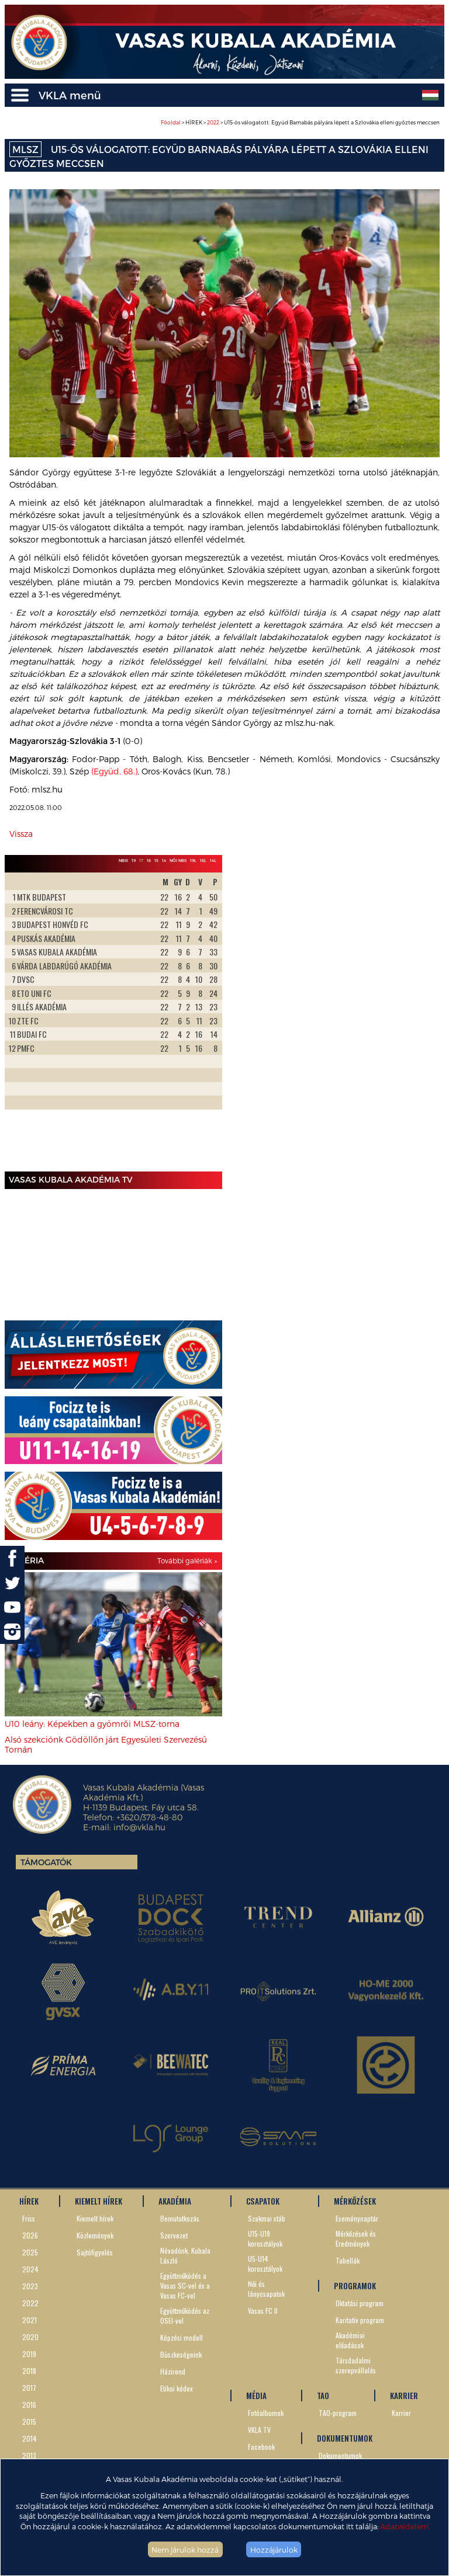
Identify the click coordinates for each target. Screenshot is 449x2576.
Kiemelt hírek (95, 2218)
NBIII (123, 860)
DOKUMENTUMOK (344, 2438)
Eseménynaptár (357, 2218)
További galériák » (187, 1560)
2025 (30, 2252)
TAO (323, 2395)
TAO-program (338, 2413)
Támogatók (46, 1862)
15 (156, 860)
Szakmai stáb (266, 2218)
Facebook (261, 2447)
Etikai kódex (176, 2388)
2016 (29, 2405)
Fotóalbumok (266, 2413)
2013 (29, 2455)
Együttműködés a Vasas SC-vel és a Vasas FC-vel (185, 2285)
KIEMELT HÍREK (98, 2201)
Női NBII (178, 860)
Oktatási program (360, 2303)
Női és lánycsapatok (266, 2289)
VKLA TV (259, 2430)
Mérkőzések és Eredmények (356, 2238)
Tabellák (348, 2260)
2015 (29, 2421)
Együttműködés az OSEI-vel (184, 2315)
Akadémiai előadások (350, 2340)
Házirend (172, 2371)
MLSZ (25, 149)
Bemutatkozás (179, 2218)
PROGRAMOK (355, 2286)
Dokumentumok (340, 2455)
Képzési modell (181, 2337)
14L (213, 860)
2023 (30, 2286)
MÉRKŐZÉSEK (355, 2201)
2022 (213, 122)
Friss (28, 2218)
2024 (30, 2269)
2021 (29, 2320)
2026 (30, 2235)
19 (134, 860)
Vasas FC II (263, 2311)
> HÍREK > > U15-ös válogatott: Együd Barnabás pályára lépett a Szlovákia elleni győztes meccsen (300, 122)
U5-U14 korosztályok (265, 2263)
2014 (29, 2438)
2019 (29, 2354)
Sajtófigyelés (95, 2252)
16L (203, 860)
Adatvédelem (404, 2526)
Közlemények (95, 2235)
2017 (29, 2388)
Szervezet (174, 2235)
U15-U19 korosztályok (265, 2238)
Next (207, 1019)
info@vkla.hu (139, 1827)
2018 (29, 2371)
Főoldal (171, 122)
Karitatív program (360, 2320)
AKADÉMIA (174, 2201)
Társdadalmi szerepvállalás (356, 2365)
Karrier (401, 2413)
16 (149, 860)
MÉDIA (256, 2395)
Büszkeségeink (181, 2354)
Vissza (21, 834)
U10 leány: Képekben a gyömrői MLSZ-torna (92, 1724)
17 (141, 860)
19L (193, 860)
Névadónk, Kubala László (185, 2255)
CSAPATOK (262, 2201)
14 (164, 860)
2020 (30, 2337)
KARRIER (404, 2395)
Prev (20, 1019)
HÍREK (29, 2201)
